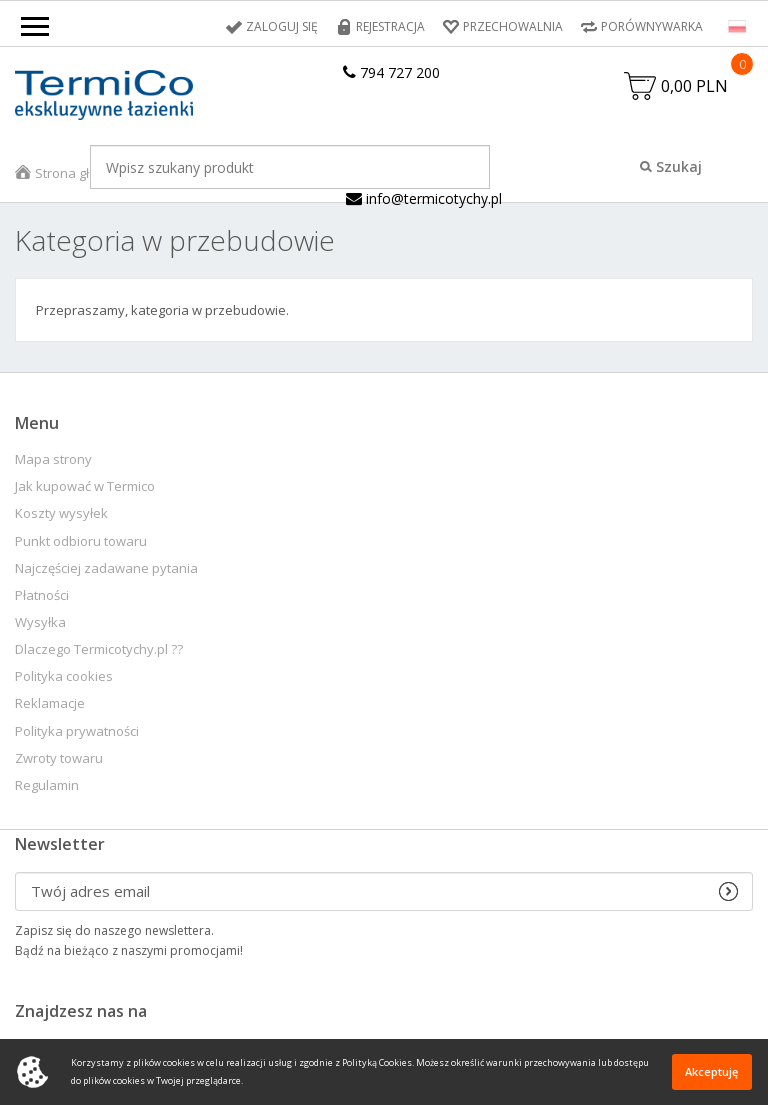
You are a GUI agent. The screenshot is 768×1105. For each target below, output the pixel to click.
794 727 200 (391, 72)
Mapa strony (53, 459)
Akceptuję (711, 1071)
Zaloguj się (282, 26)
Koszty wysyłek (61, 513)
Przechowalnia (513, 26)
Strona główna (79, 173)
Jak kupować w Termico (85, 486)
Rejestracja (390, 26)
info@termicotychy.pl (424, 198)
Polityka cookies (64, 676)
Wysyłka (40, 622)
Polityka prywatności (77, 731)
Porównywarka (652, 26)
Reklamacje (50, 703)
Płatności (42, 595)
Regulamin (47, 785)
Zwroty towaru (59, 758)
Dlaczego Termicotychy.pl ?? (99, 649)
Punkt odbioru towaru (81, 541)
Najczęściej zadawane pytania (106, 568)
